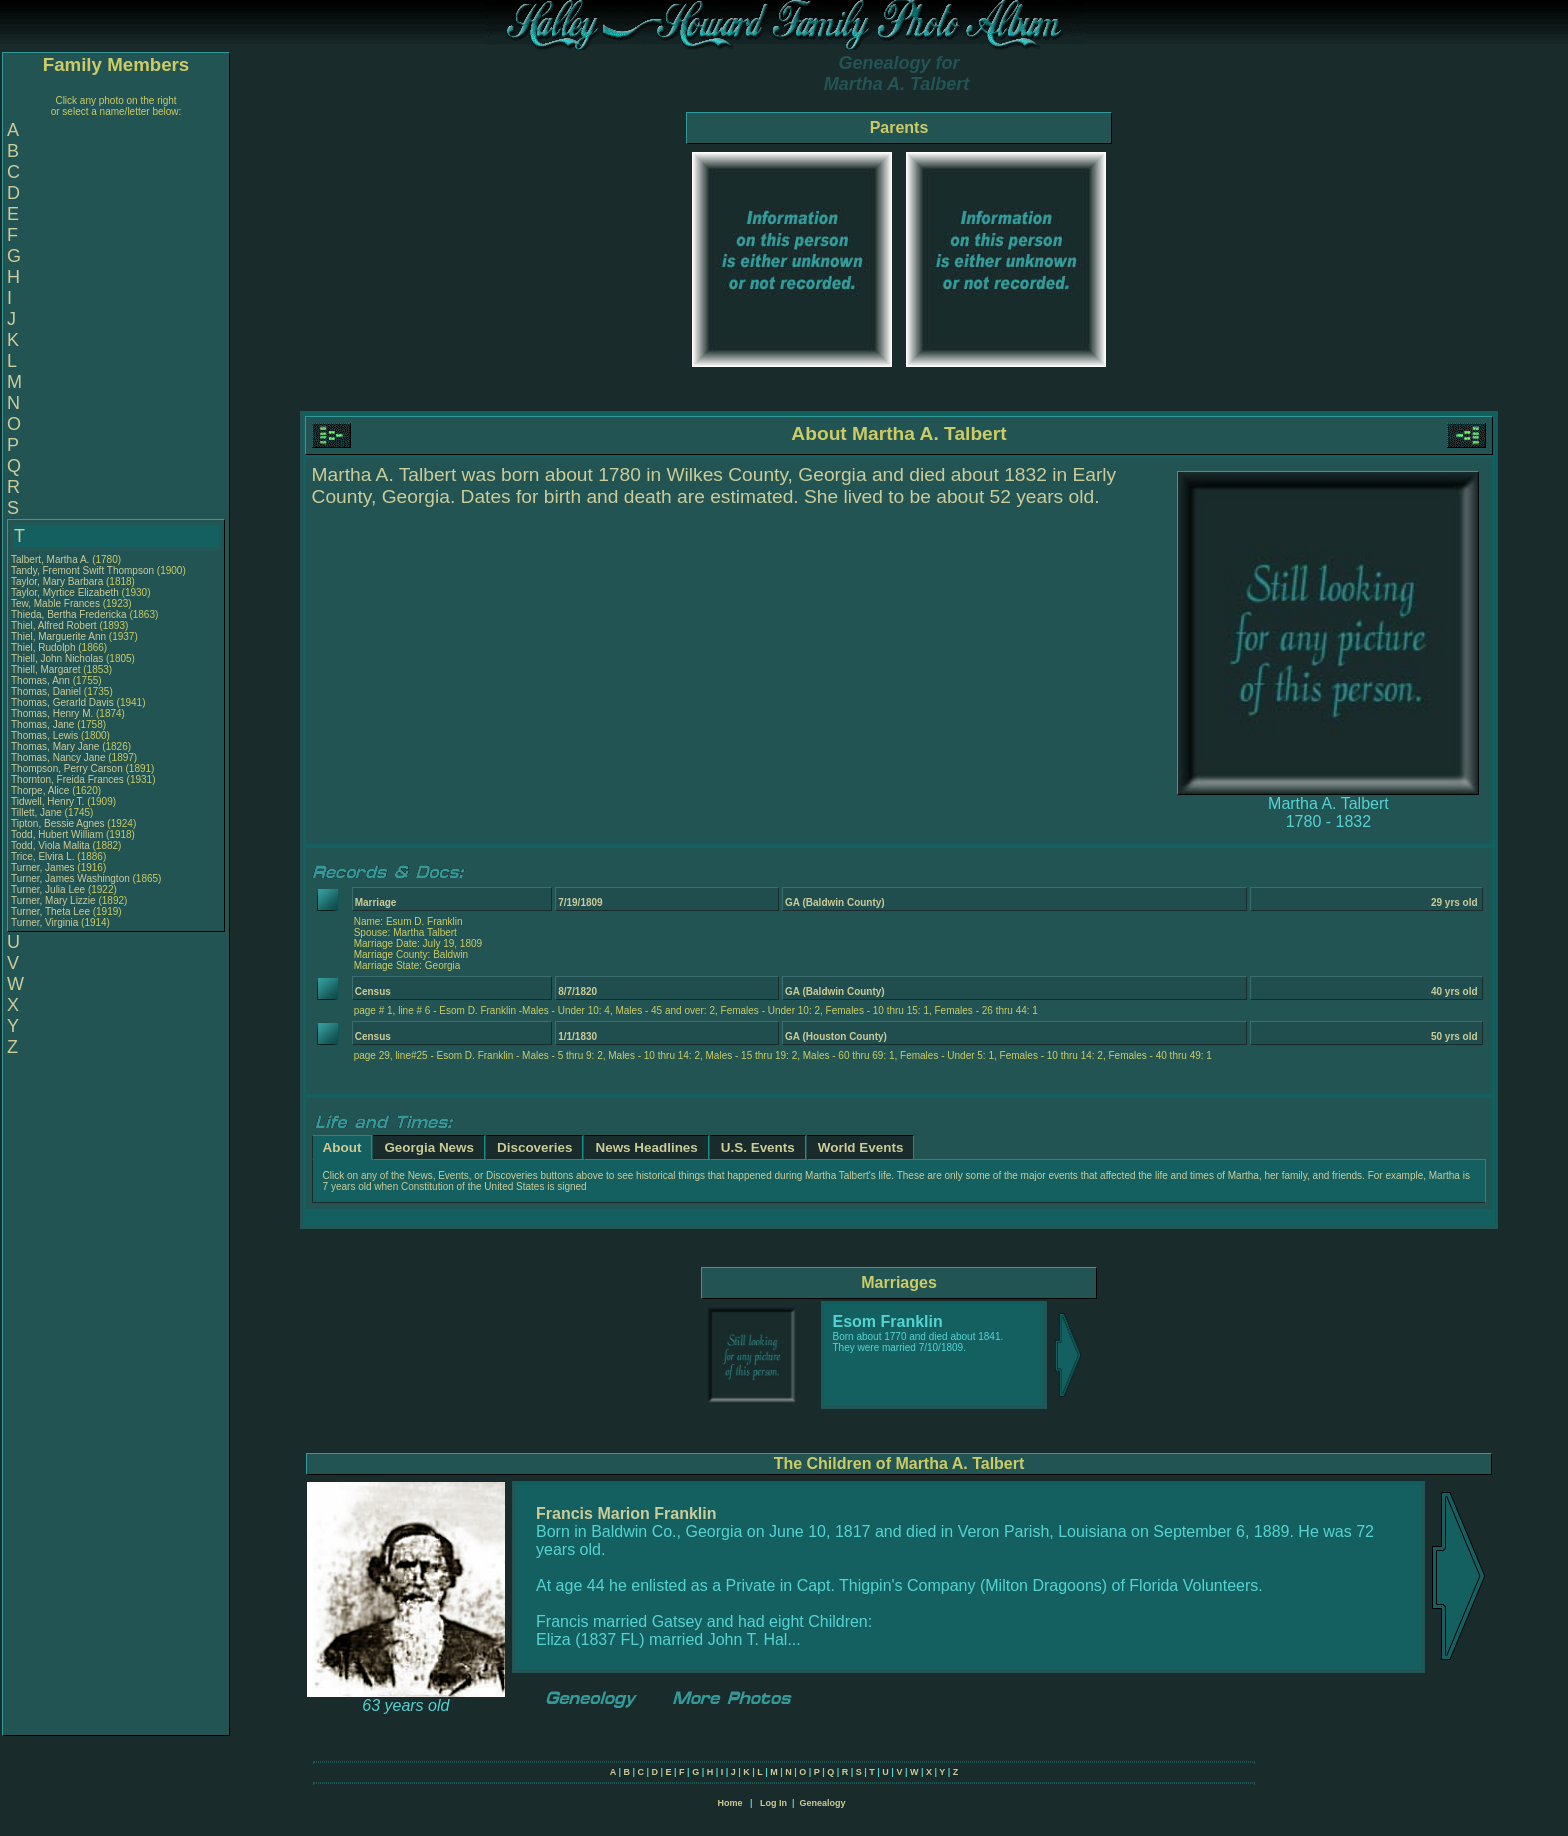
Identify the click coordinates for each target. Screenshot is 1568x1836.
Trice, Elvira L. (43, 856)
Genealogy (823, 1803)
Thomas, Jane (44, 724)
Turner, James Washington (70, 878)
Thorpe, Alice (41, 790)
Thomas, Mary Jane (55, 746)
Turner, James (44, 867)
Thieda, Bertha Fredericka (69, 614)
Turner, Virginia (46, 922)
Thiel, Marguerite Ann (58, 636)
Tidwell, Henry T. (47, 801)
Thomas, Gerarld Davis (62, 702)
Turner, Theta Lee (50, 911)
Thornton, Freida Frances (67, 779)
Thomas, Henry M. (52, 713)
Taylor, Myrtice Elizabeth (65, 592)
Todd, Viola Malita (50, 845)
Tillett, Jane (38, 812)
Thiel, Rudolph (44, 647)
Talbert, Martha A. (50, 559)
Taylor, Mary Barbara (57, 581)
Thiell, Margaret (47, 669)
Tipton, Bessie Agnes (58, 823)
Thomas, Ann (42, 680)
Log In (773, 1803)
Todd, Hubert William (57, 834)
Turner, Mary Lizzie (53, 900)
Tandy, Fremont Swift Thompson (82, 570)
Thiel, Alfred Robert (54, 625)
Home (729, 1803)
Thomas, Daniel (47, 691)
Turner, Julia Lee (48, 889)
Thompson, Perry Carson (67, 768)
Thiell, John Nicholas (57, 658)
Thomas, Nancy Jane (58, 757)
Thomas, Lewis (46, 735)
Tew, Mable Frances (55, 603)
